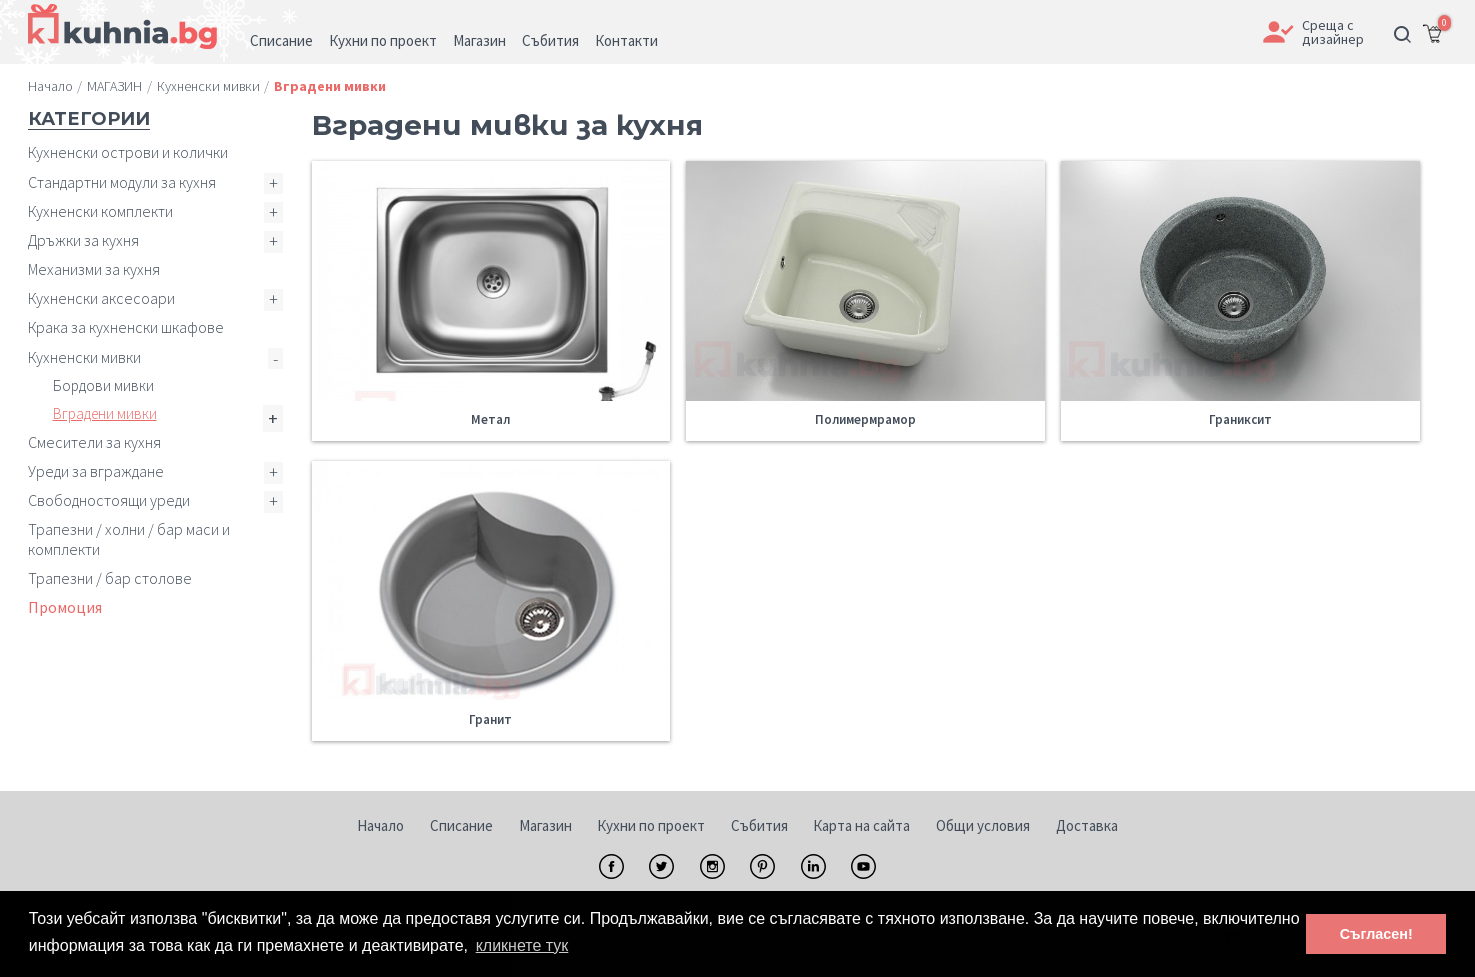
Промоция (65, 607)
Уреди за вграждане (96, 471)
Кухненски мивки (84, 357)
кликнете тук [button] (522, 945)
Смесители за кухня (94, 442)
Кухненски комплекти (100, 211)
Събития (759, 825)
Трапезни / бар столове (110, 578)
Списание (461, 825)
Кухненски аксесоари (101, 298)
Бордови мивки (103, 385)
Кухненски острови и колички (128, 152)
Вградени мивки (105, 413)
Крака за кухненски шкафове (126, 327)
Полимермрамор (865, 419)
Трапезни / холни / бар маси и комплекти (129, 538)
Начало (380, 825)
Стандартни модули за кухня (122, 182)
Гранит (490, 719)
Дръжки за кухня (83, 240)
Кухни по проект (651, 825)
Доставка (1087, 825)
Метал (490, 419)
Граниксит (1240, 419)
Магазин (545, 825)
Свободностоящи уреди (109, 500)
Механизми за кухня (94, 269)
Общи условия (983, 825)
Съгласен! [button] (1376, 934)
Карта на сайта (861, 825)
